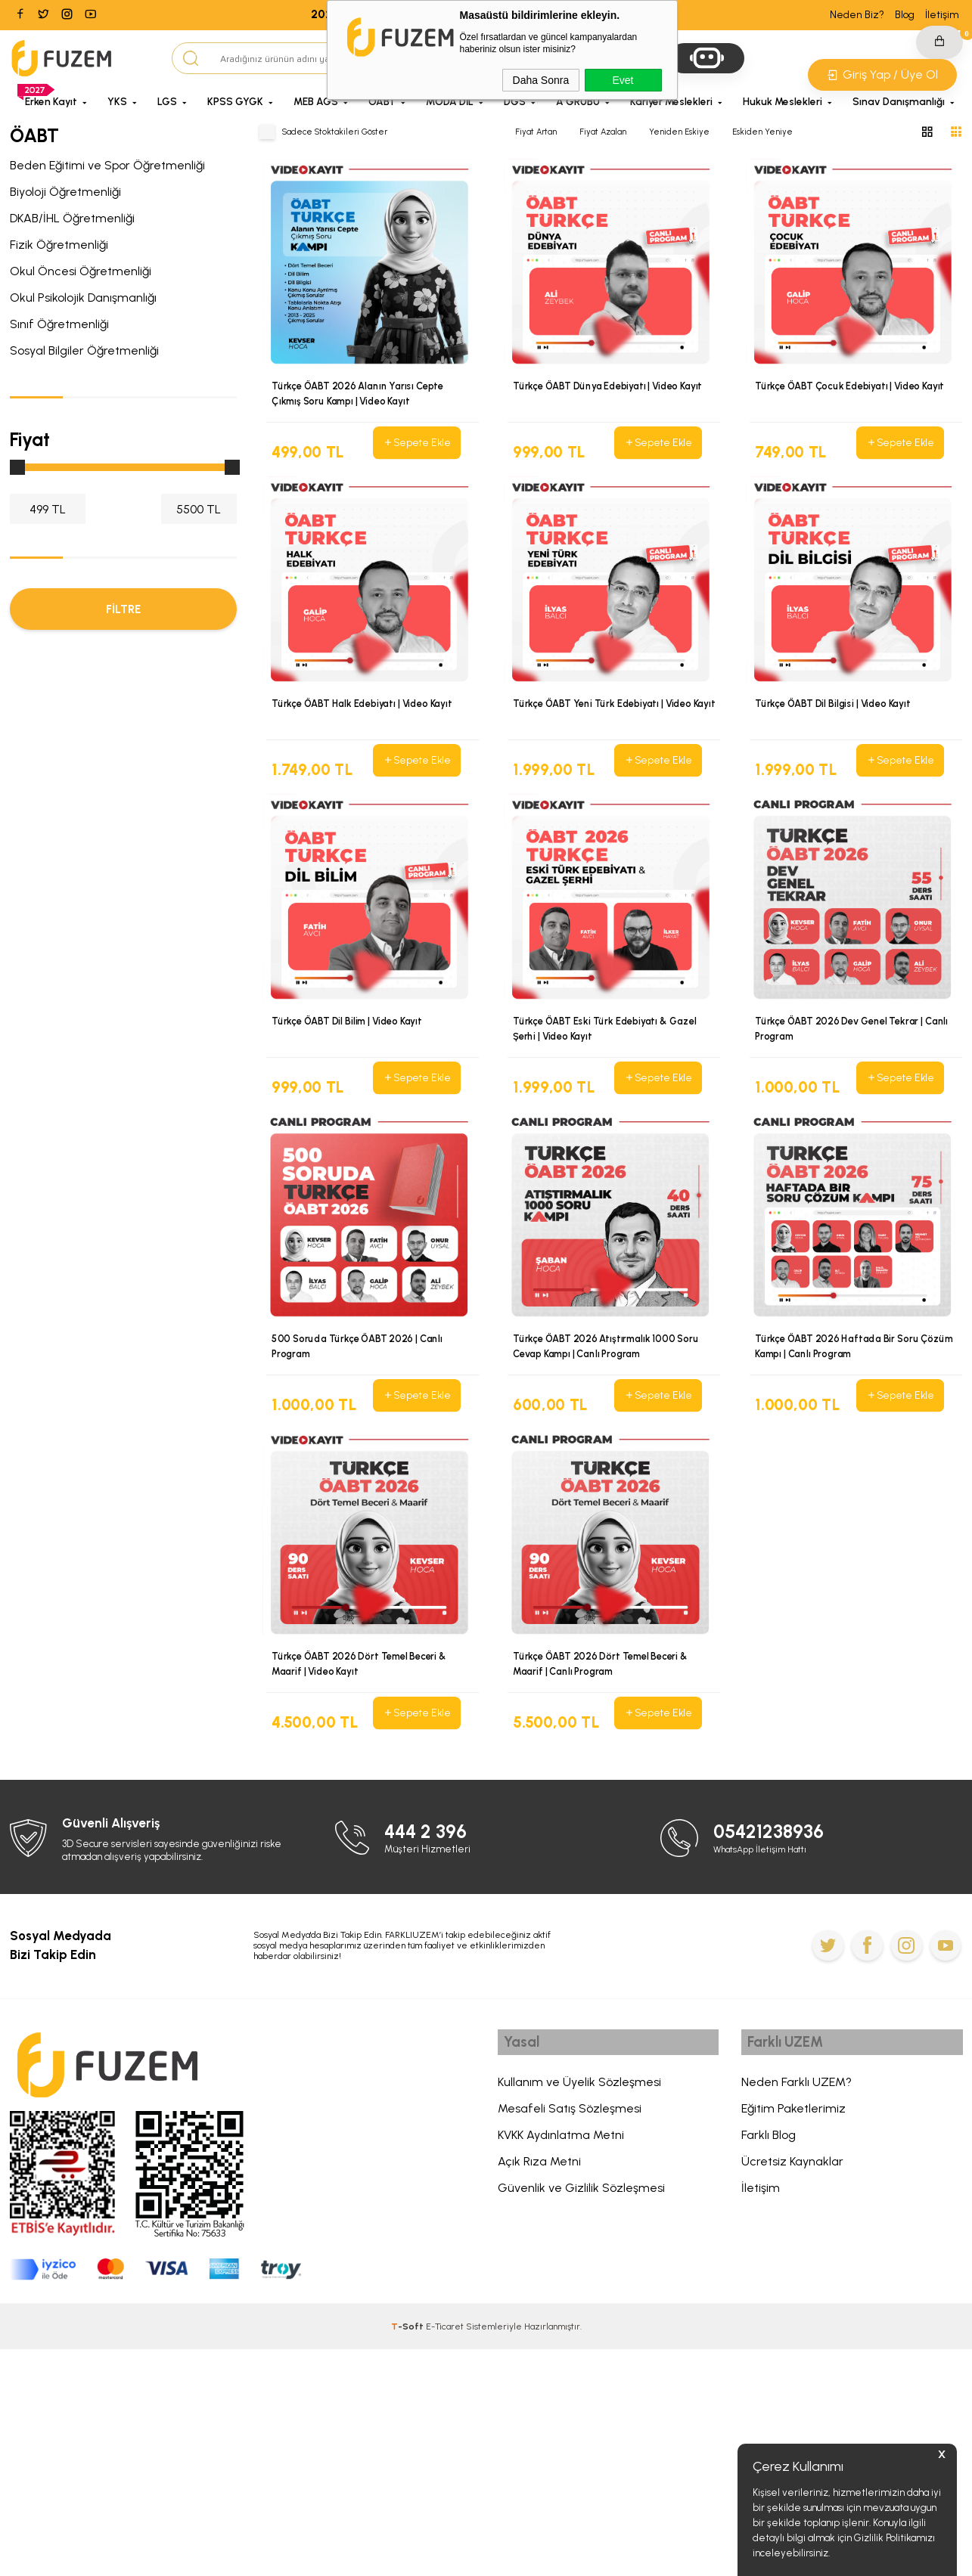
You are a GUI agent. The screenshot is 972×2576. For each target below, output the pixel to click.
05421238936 (773, 2058)
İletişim (942, 14)
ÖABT (382, 101)
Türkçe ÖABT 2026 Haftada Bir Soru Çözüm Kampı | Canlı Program (840, 1482)
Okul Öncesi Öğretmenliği (80, 271)
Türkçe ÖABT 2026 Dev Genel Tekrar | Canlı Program (856, 1119)
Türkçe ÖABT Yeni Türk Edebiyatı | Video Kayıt (606, 756)
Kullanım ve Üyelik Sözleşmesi (579, 2312)
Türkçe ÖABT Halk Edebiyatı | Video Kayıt (366, 749)
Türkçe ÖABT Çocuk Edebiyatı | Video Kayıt (855, 386)
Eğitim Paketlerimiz (793, 2339)
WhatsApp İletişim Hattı (765, 2076)
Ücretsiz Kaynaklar (792, 2392)
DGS (515, 101)
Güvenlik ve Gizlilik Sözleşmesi (581, 2418)
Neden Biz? (857, 14)
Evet (622, 80)
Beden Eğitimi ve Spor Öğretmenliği (107, 165)
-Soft (408, 2553)
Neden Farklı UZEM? (796, 2312)
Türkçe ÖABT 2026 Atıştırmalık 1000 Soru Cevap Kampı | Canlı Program (609, 1482)
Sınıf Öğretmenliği (59, 324)
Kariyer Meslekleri (671, 101)
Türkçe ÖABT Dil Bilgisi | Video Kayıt (837, 749)
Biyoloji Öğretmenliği (65, 191)
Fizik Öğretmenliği (59, 244)
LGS (167, 101)
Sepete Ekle (416, 443)
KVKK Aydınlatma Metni (561, 2365)
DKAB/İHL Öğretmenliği (72, 218)
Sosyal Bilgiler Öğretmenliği (84, 350)
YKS (117, 101)
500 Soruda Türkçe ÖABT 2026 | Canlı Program (359, 1482)
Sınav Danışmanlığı (898, 101)
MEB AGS (315, 101)
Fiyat (30, 439)
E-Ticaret (445, 2553)
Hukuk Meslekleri (782, 101)
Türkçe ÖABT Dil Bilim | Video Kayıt (350, 1112)
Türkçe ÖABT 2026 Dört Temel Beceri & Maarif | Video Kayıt (363, 1845)
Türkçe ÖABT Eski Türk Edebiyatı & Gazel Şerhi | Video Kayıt (608, 1119)
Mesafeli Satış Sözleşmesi (569, 2339)
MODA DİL (450, 101)
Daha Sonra (541, 80)
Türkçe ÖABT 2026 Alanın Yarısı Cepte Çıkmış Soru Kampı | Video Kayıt (360, 394)
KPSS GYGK (235, 101)
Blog (905, 14)
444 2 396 (429, 2058)
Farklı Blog (768, 2365)
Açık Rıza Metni (539, 2392)
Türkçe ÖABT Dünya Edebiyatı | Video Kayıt (614, 386)
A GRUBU (578, 101)
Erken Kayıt (51, 101)
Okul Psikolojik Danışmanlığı (83, 297)
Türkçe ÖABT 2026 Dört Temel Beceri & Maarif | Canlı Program (605, 1845)
